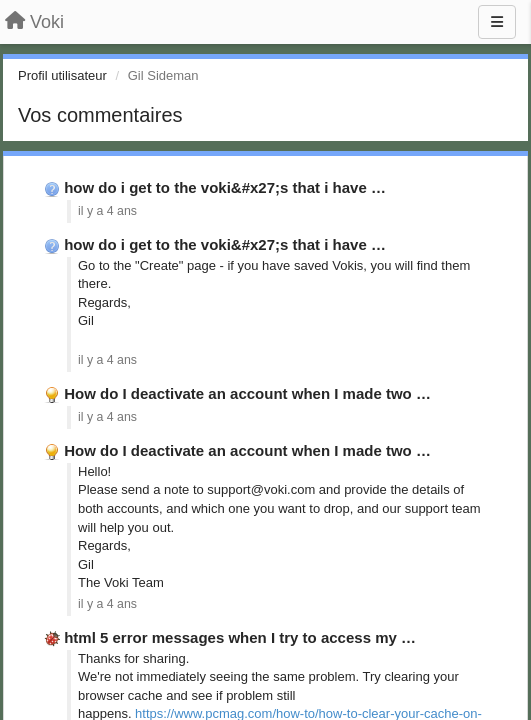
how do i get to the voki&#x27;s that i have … (225, 187)
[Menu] (497, 22)
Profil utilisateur (62, 75)
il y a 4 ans (107, 211)
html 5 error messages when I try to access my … (240, 637)
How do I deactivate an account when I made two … (247, 393)
